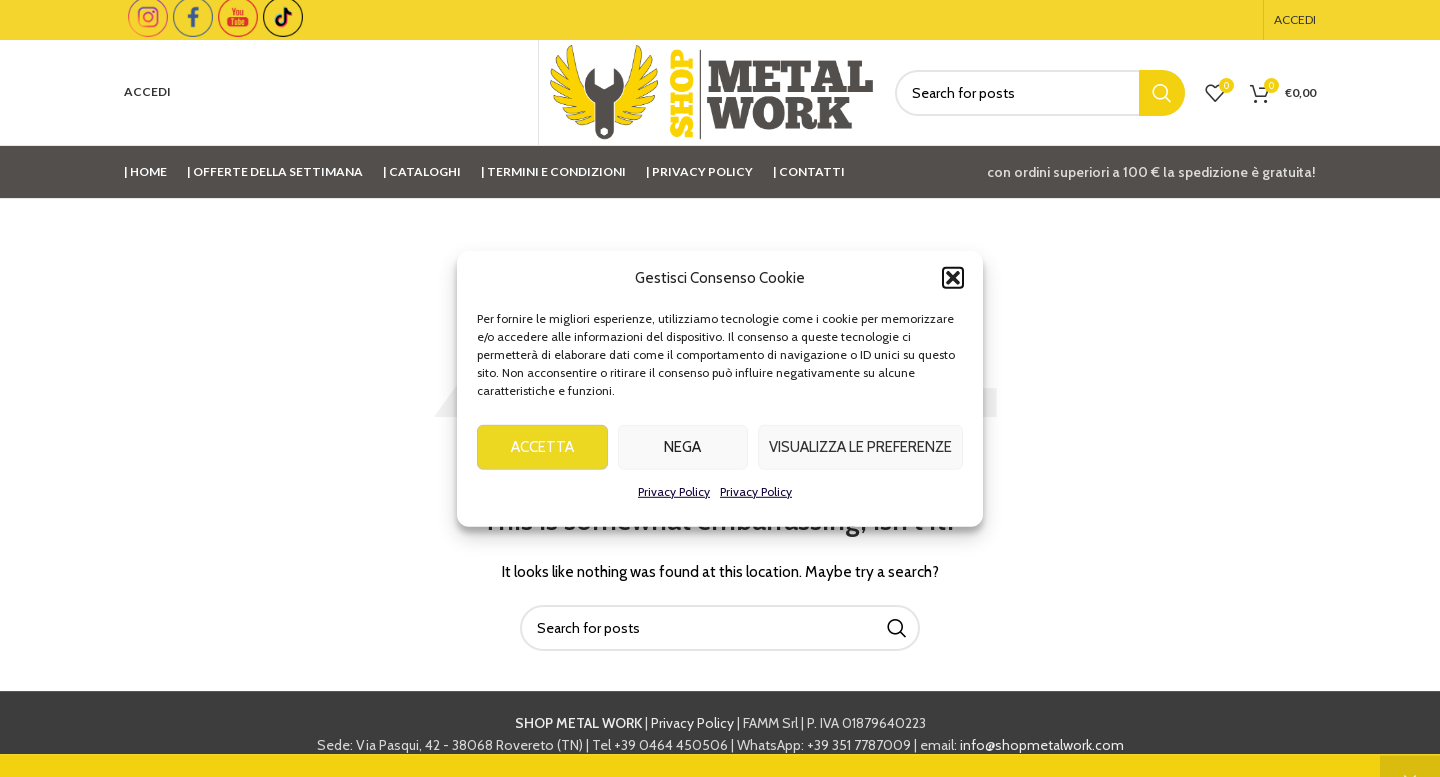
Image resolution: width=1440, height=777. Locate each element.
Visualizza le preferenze (860, 456)
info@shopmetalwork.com (1042, 745)
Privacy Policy (674, 499)
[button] (953, 286)
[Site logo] (712, 91)
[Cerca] (1040, 93)
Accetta (542, 456)
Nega (682, 456)
